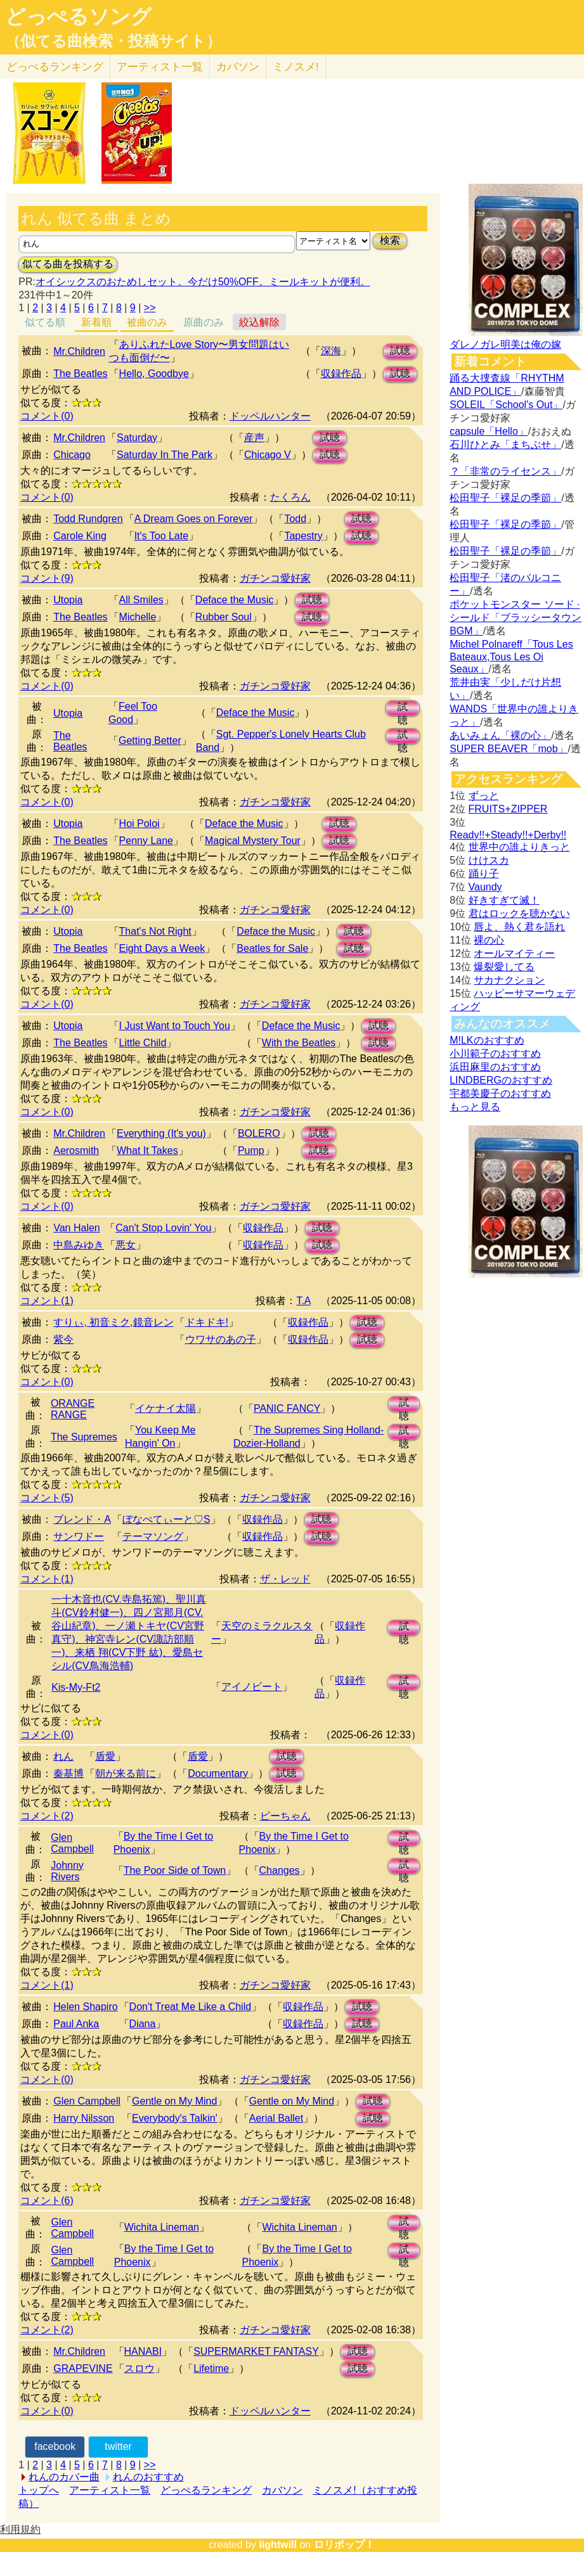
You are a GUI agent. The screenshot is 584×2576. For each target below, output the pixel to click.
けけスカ (489, 860)
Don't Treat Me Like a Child (190, 2006)
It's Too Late (161, 535)
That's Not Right (155, 931)
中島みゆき (78, 1245)
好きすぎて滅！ (504, 900)
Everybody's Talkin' (174, 2118)
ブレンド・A (82, 1519)
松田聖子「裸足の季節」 (505, 497)
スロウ (139, 2368)
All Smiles (141, 599)
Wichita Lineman (161, 2227)
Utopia (67, 599)
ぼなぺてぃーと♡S (166, 1519)
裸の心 (489, 940)
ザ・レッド (285, 1578)
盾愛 (105, 1756)
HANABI (143, 2351)
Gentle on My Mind (174, 2101)
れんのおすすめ (148, 2476)
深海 (331, 350)
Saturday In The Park (164, 454)
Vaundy (485, 886)
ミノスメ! (296, 67)
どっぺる (54, 67)
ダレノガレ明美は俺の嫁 (505, 344)
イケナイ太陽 (165, 1408)
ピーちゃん (285, 1815)
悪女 (125, 1245)
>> (150, 307)
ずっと (484, 795)
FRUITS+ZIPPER (508, 809)
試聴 (400, 350)
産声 (254, 437)
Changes (279, 1870)
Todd (295, 518)
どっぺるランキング (206, 2490)
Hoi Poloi (139, 823)
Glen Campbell (72, 1843)
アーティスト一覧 (109, 2490)
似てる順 (45, 322)
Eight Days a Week (162, 948)
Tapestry (303, 535)
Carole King (80, 535)
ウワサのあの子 (220, 1339)
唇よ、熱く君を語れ (519, 926)
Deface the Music (234, 599)
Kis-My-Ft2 (75, 1687)
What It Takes (147, 1150)
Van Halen (76, 1227)
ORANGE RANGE (72, 1409)
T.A (303, 1300)
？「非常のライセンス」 (505, 471)
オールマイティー (514, 953)
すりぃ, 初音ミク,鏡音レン (113, 1322)
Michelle (138, 617)
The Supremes (84, 1437)
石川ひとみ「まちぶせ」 (505, 444)
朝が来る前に (125, 1773)
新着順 (96, 322)
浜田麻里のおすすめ (495, 1066)
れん (63, 1756)
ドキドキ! (206, 1322)
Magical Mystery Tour (253, 840)
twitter (118, 2446)
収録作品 (341, 373)
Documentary (218, 1773)
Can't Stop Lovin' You (163, 1227)
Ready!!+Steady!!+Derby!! (508, 835)
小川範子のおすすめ (495, 1053)
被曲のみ (147, 322)
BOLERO (259, 1133)
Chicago (72, 454)
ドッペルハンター (270, 416)
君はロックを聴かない (519, 913)
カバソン (237, 67)
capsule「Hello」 (489, 431)
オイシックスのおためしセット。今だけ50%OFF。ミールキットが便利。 (203, 281)
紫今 (63, 1339)
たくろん (290, 497)
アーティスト (160, 67)
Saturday (137, 437)
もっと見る (475, 1106)
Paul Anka (76, 2023)
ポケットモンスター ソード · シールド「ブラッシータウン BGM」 (515, 617)
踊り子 (484, 873)
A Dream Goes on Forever (193, 518)
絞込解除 (259, 322)
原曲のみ (203, 322)
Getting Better (150, 740)
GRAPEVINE (82, 2368)
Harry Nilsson (83, 2118)
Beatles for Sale (272, 948)
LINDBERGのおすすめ (501, 1080)
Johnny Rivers (67, 1871)
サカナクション (509, 980)
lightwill (278, 2544)
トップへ (38, 2490)
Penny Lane (146, 840)
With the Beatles (299, 1042)
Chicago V (267, 454)
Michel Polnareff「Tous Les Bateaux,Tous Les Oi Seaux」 (511, 656)
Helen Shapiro (85, 2006)
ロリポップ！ (344, 2544)
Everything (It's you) (161, 1133)
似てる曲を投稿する (68, 264)
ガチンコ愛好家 (275, 578)
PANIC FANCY (287, 1408)
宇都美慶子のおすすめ (500, 1093)
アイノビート (251, 1686)
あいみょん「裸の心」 (500, 735)
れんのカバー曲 (64, 2476)
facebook (54, 2446)
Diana (142, 2023)
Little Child (143, 1042)
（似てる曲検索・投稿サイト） (113, 41)
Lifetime (211, 2368)
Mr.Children (79, 351)
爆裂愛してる (504, 966)
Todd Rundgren (87, 518)
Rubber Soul (223, 617)
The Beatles (80, 373)
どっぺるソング (78, 16)
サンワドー (78, 1536)
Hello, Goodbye (154, 373)
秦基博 (68, 1773)
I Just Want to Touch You (174, 1025)
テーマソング (152, 1536)
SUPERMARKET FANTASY (256, 2351)
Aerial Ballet (276, 2118)
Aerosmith (76, 1150)
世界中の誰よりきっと (519, 847)
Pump (251, 1150)
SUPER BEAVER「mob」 (509, 748)
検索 (390, 240)
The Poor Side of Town (175, 1870)
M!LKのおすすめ (487, 1040)
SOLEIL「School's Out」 (506, 404)
